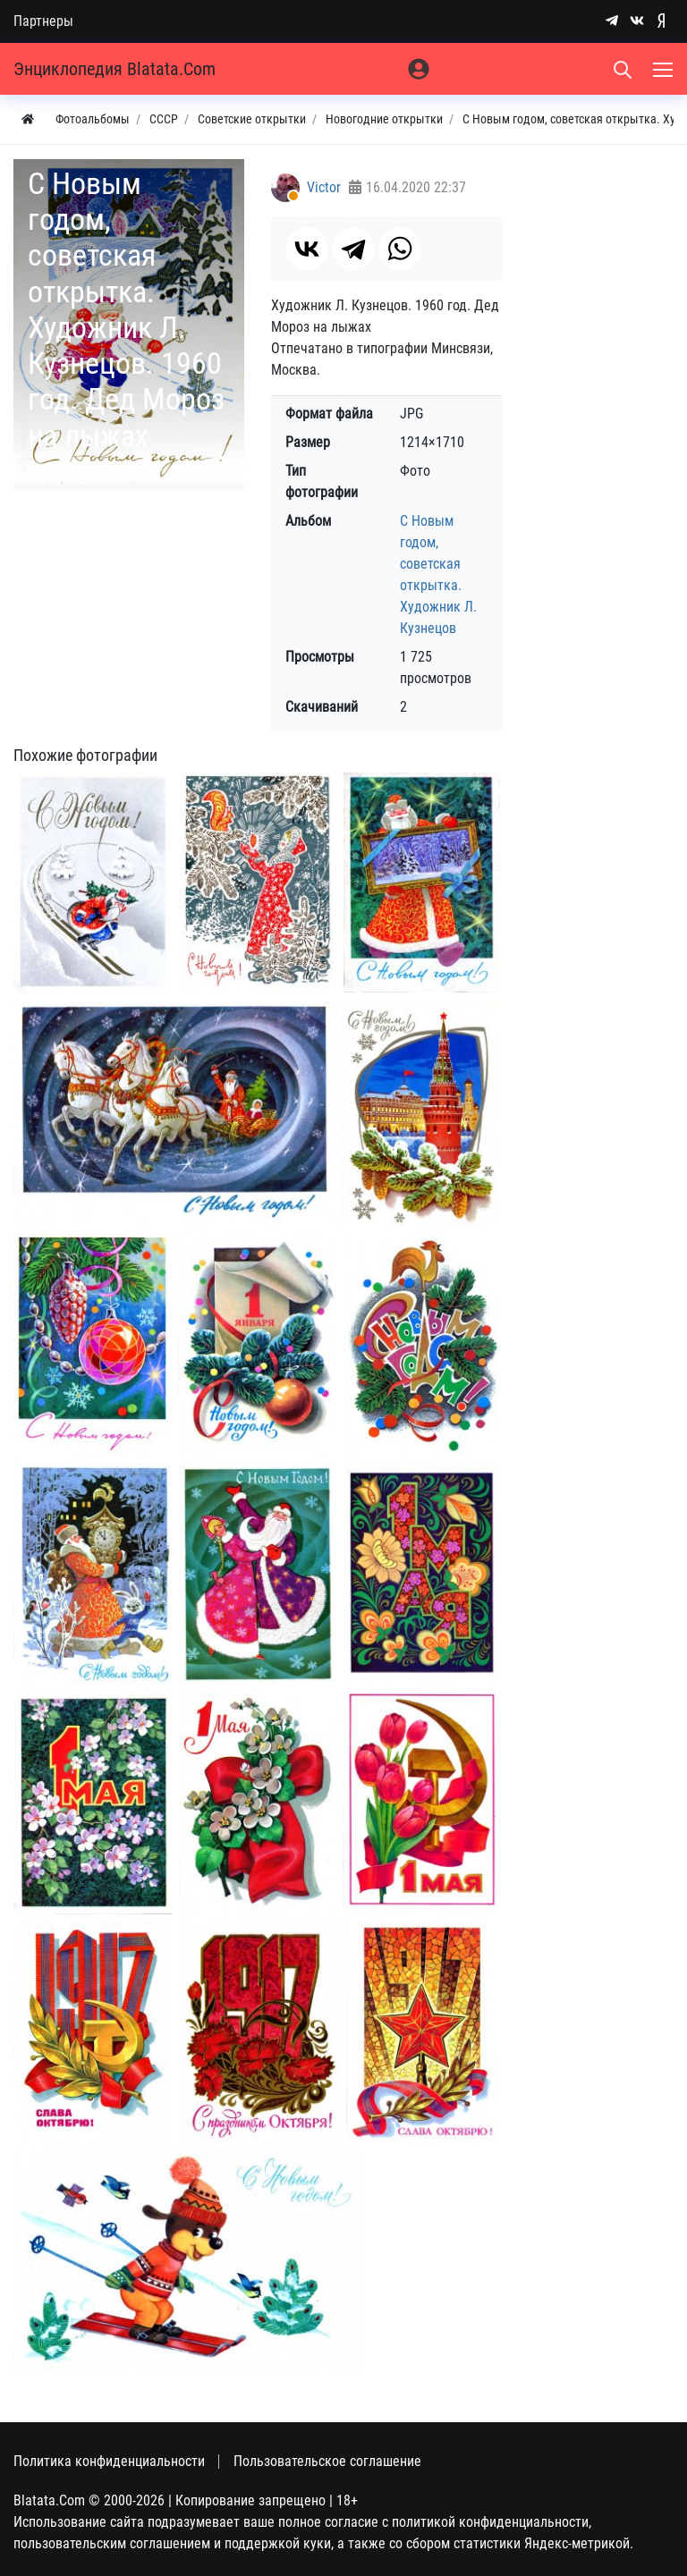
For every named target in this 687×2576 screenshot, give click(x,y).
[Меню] (665, 69)
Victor (324, 187)
